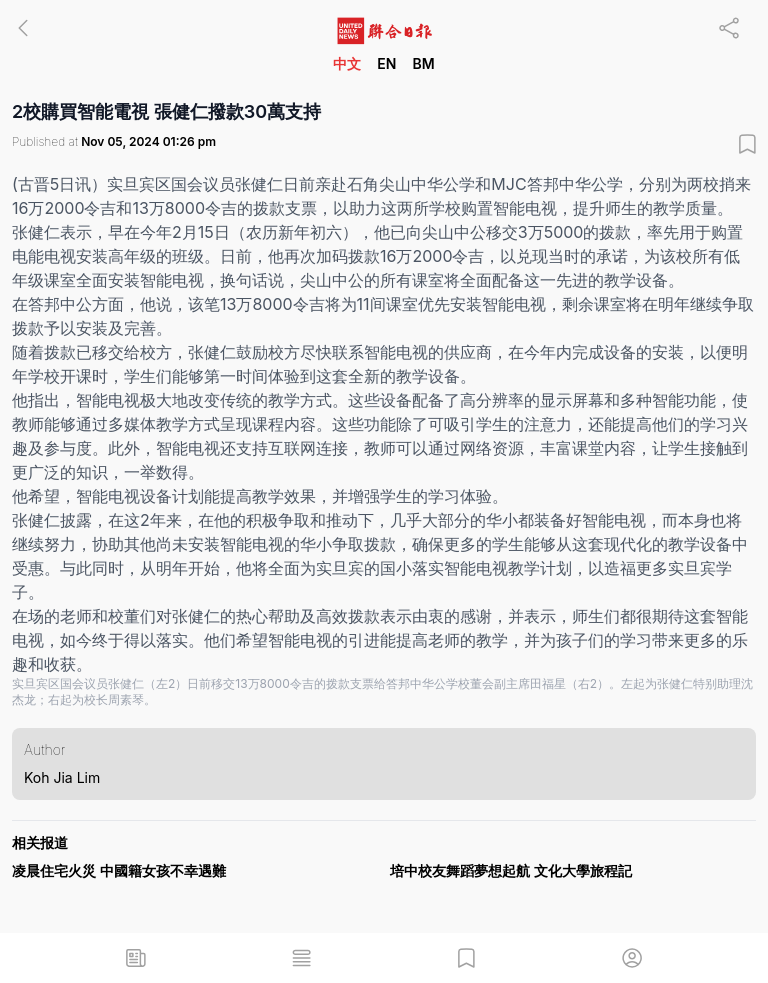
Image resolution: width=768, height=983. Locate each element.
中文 (347, 63)
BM (423, 63)
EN (386, 63)
